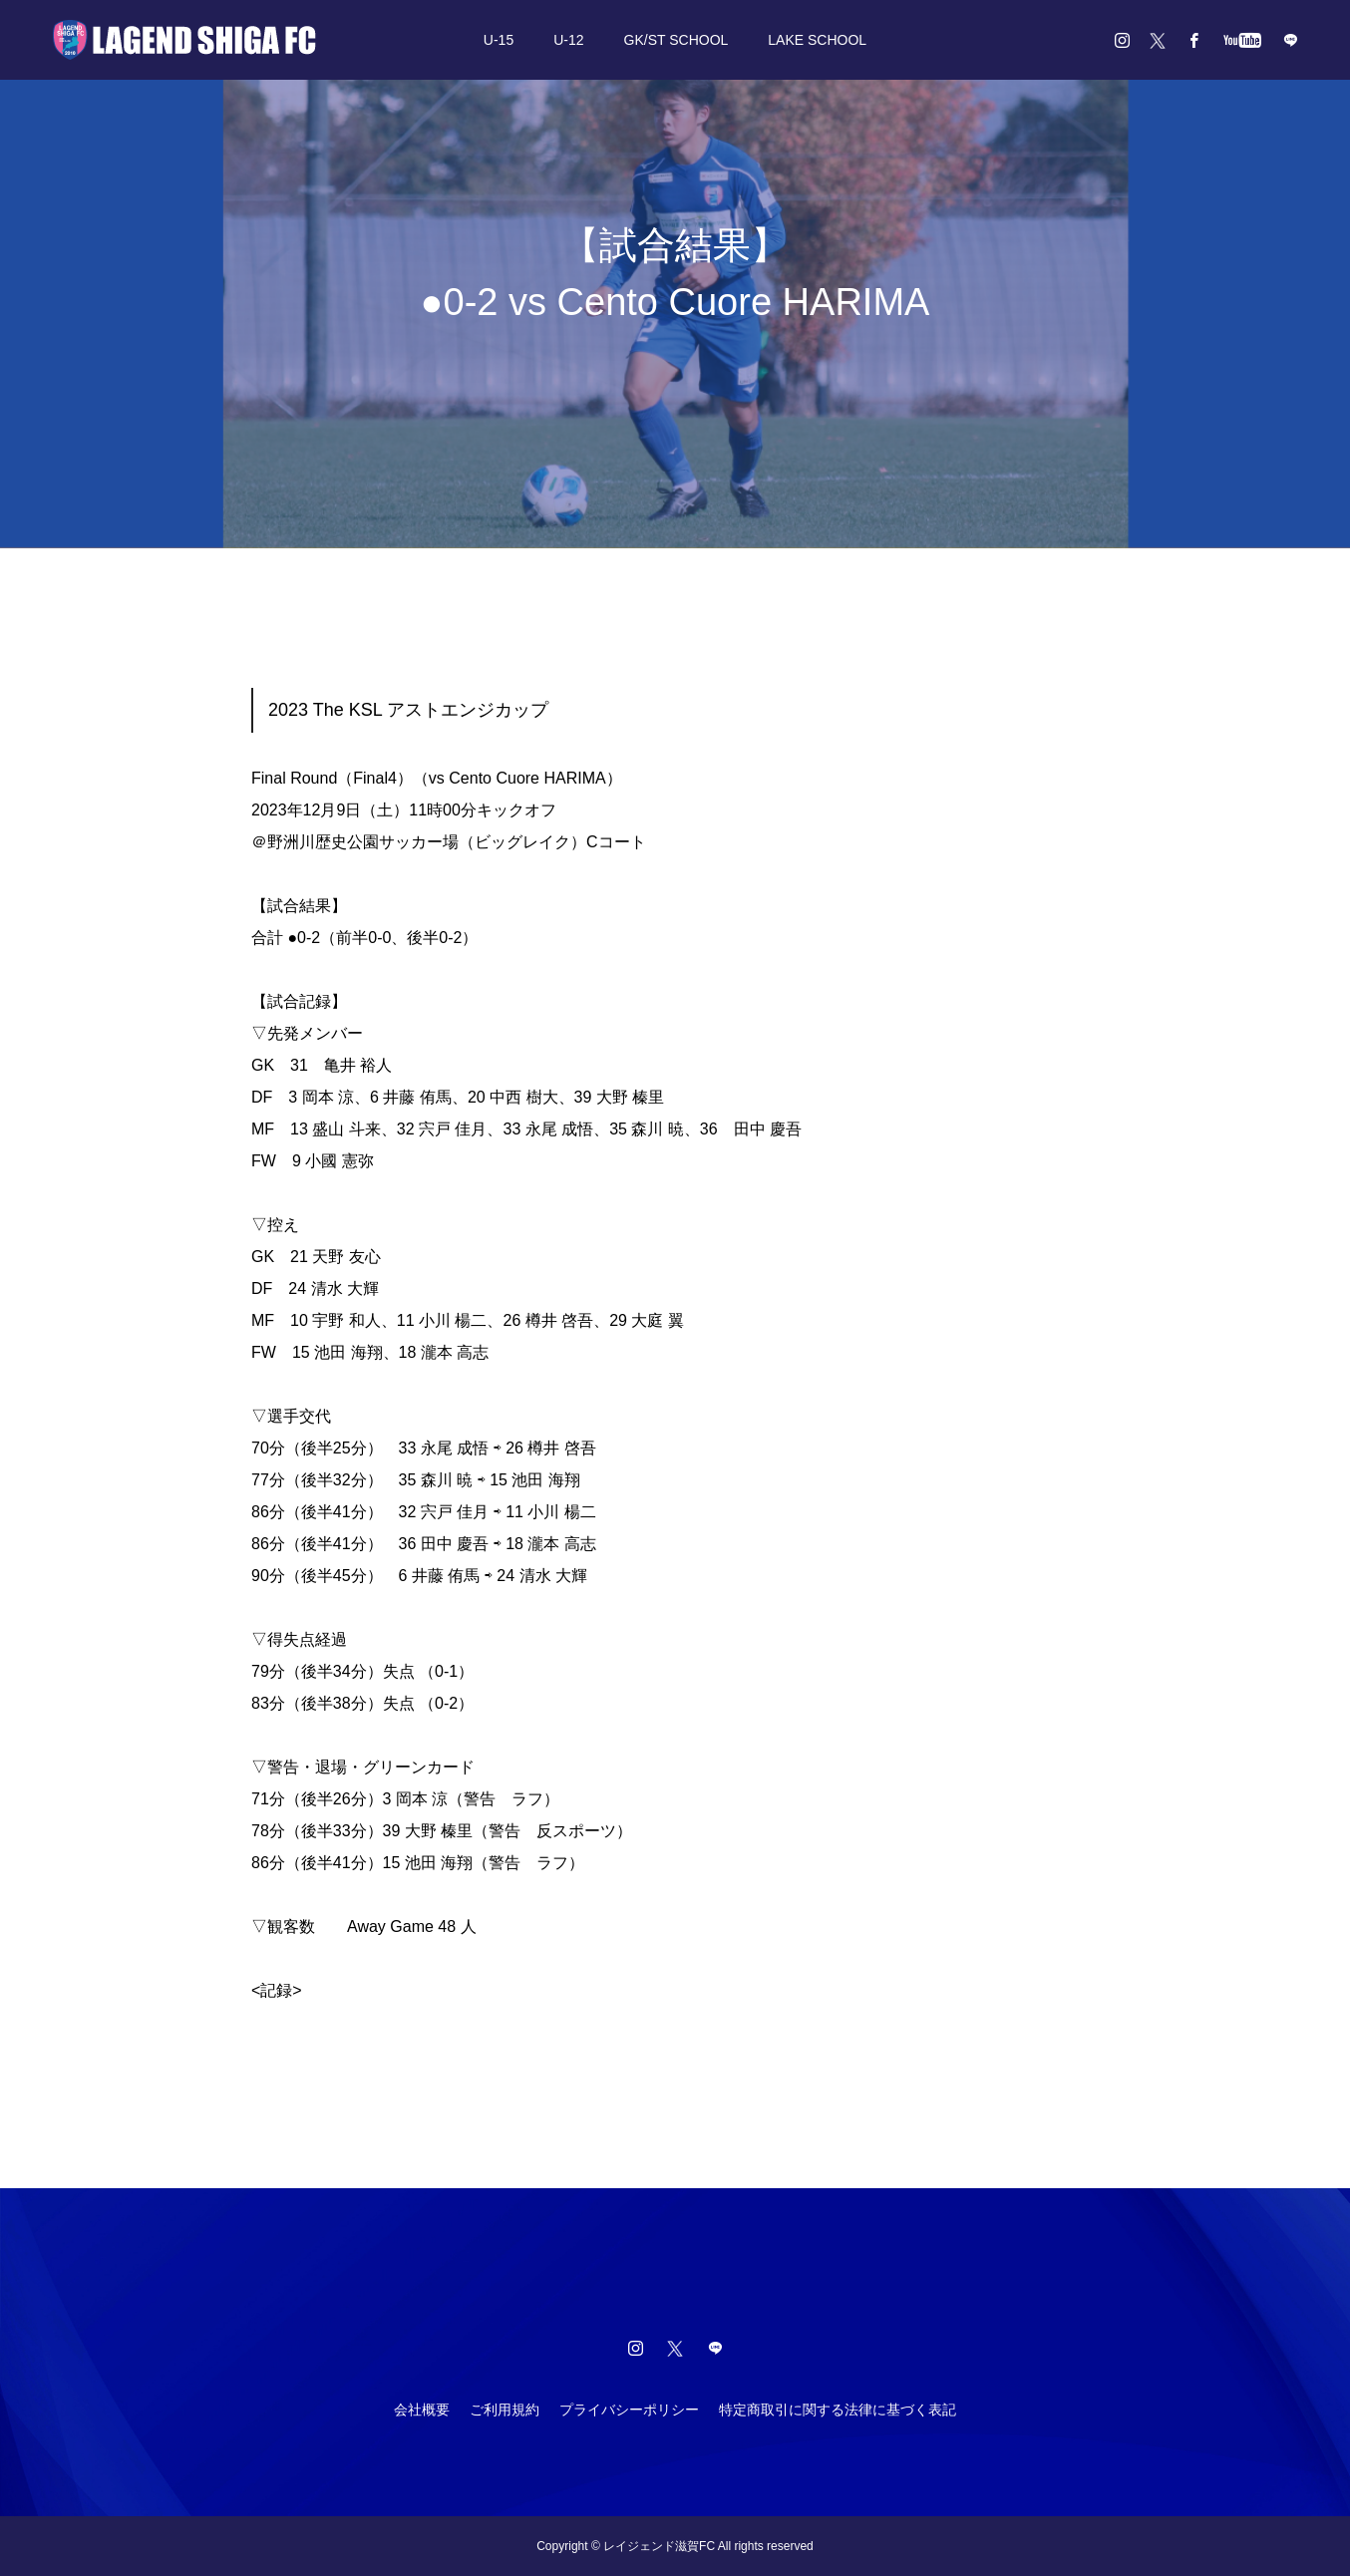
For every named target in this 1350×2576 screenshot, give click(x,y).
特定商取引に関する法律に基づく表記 (837, 2409)
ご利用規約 (504, 2409)
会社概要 (422, 2409)
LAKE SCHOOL (817, 40)
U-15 (498, 40)
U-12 (568, 40)
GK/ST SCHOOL (676, 40)
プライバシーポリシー (629, 2409)
